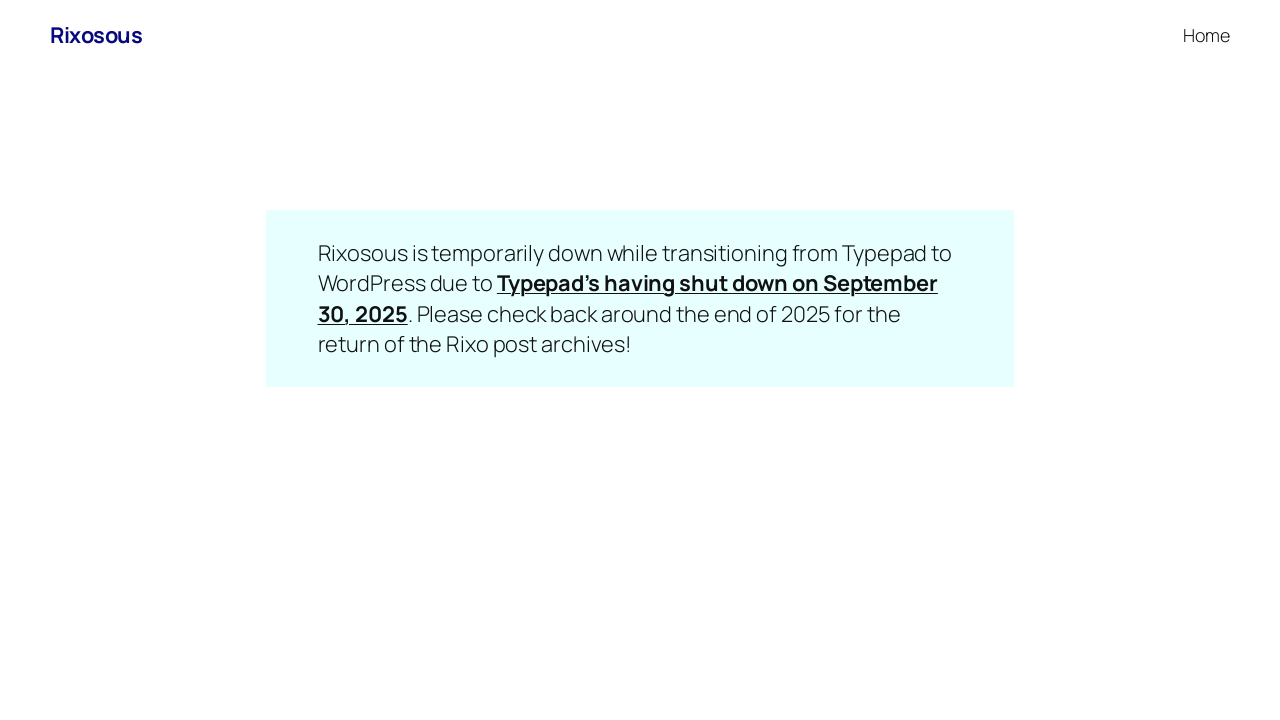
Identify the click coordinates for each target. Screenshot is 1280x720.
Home (1206, 35)
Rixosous (96, 35)
